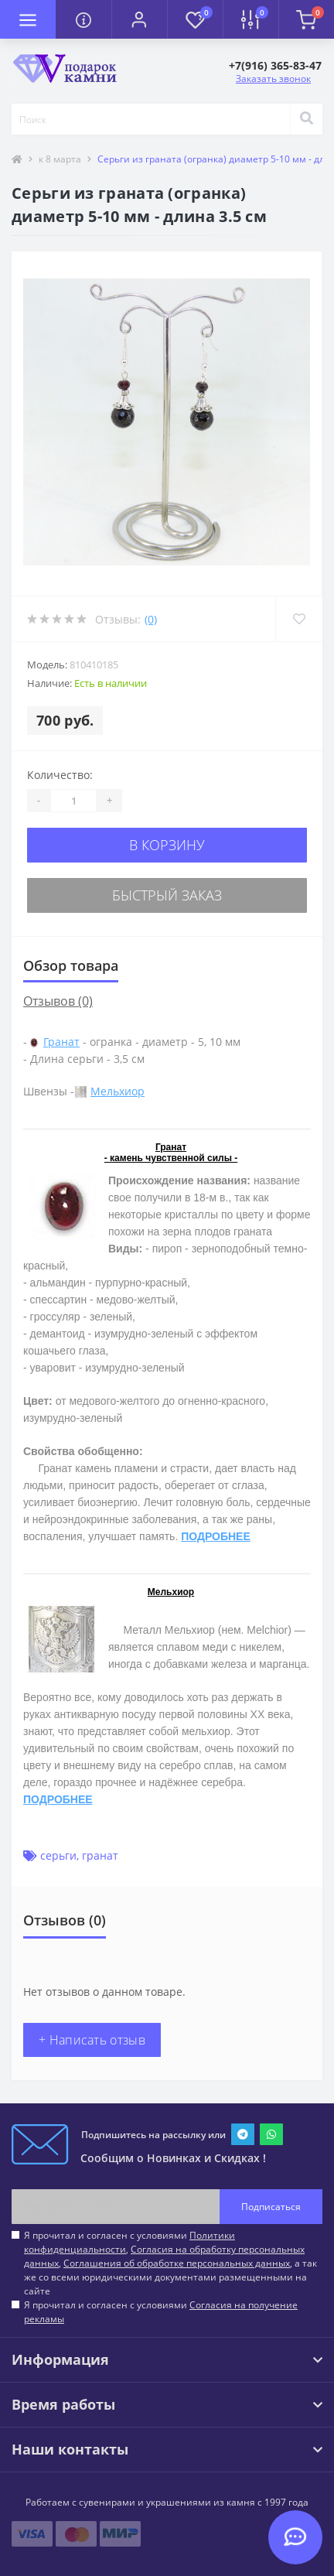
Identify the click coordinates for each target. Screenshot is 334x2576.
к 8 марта (60, 159)
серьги (58, 1855)
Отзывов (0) (58, 1001)
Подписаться (271, 2206)
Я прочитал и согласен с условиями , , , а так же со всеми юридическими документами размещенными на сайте (170, 2263)
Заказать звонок (273, 78)
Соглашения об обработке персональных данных (176, 2263)
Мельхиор (117, 1091)
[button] (139, 19)
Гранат (61, 1041)
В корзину (167, 844)
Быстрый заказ (167, 895)
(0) (151, 619)
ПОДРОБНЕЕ (215, 1536)
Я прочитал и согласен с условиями (161, 2311)
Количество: (60, 774)
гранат (100, 1855)
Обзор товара (70, 965)
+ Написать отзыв (92, 2039)
